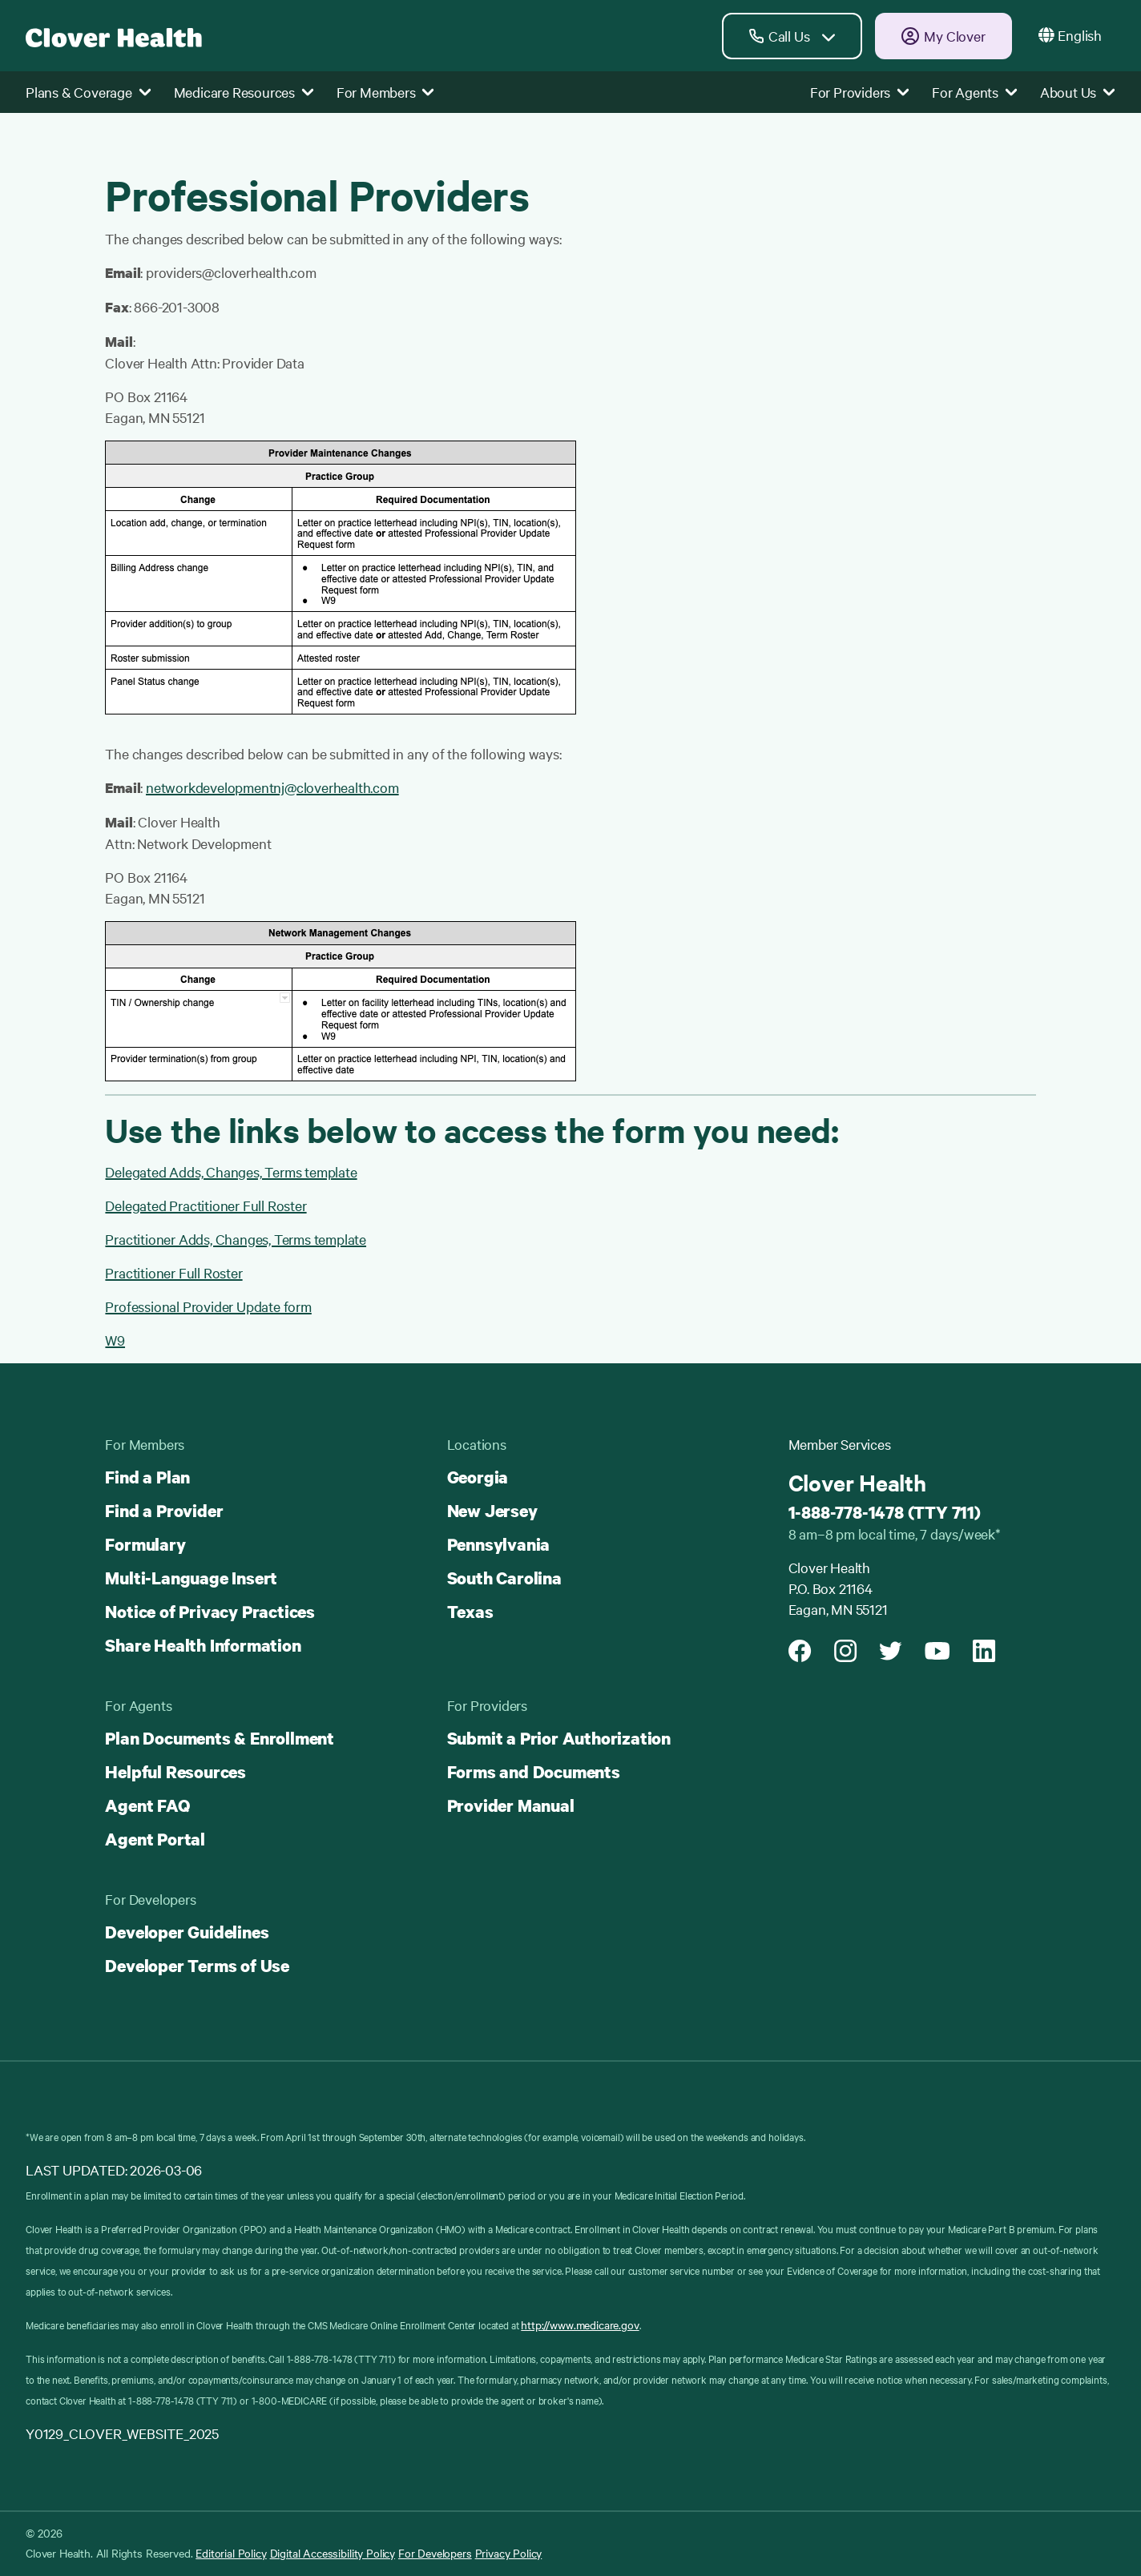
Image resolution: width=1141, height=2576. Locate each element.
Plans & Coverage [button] (88, 92)
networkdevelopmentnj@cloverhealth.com (272, 787)
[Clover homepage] (114, 35)
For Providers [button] (859, 92)
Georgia (478, 1477)
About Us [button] (1077, 92)
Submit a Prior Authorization (559, 1738)
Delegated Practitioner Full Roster (205, 1205)
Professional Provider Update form (208, 1306)
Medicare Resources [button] (244, 92)
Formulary (145, 1544)
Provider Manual (511, 1805)
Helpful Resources (175, 1772)
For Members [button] (386, 92)
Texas (470, 1611)
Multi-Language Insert (191, 1578)
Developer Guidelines (186, 1932)
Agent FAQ (147, 1805)
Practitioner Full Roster (173, 1272)
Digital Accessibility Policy (333, 2553)
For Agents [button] (975, 92)
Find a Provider (164, 1510)
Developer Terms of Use (197, 1965)
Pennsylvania (498, 1544)
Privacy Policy (508, 2553)
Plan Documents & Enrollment (219, 1738)
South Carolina (504, 1578)
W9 (115, 1339)
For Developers (435, 2553)
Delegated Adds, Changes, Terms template (231, 1171)
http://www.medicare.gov (580, 2324)
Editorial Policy (231, 2553)
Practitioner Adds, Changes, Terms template (235, 1239)
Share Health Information (202, 1645)
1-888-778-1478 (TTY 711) (884, 1512)
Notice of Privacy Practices (210, 1611)
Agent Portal (155, 1839)
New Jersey (492, 1510)
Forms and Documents (533, 1772)
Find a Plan (147, 1477)
